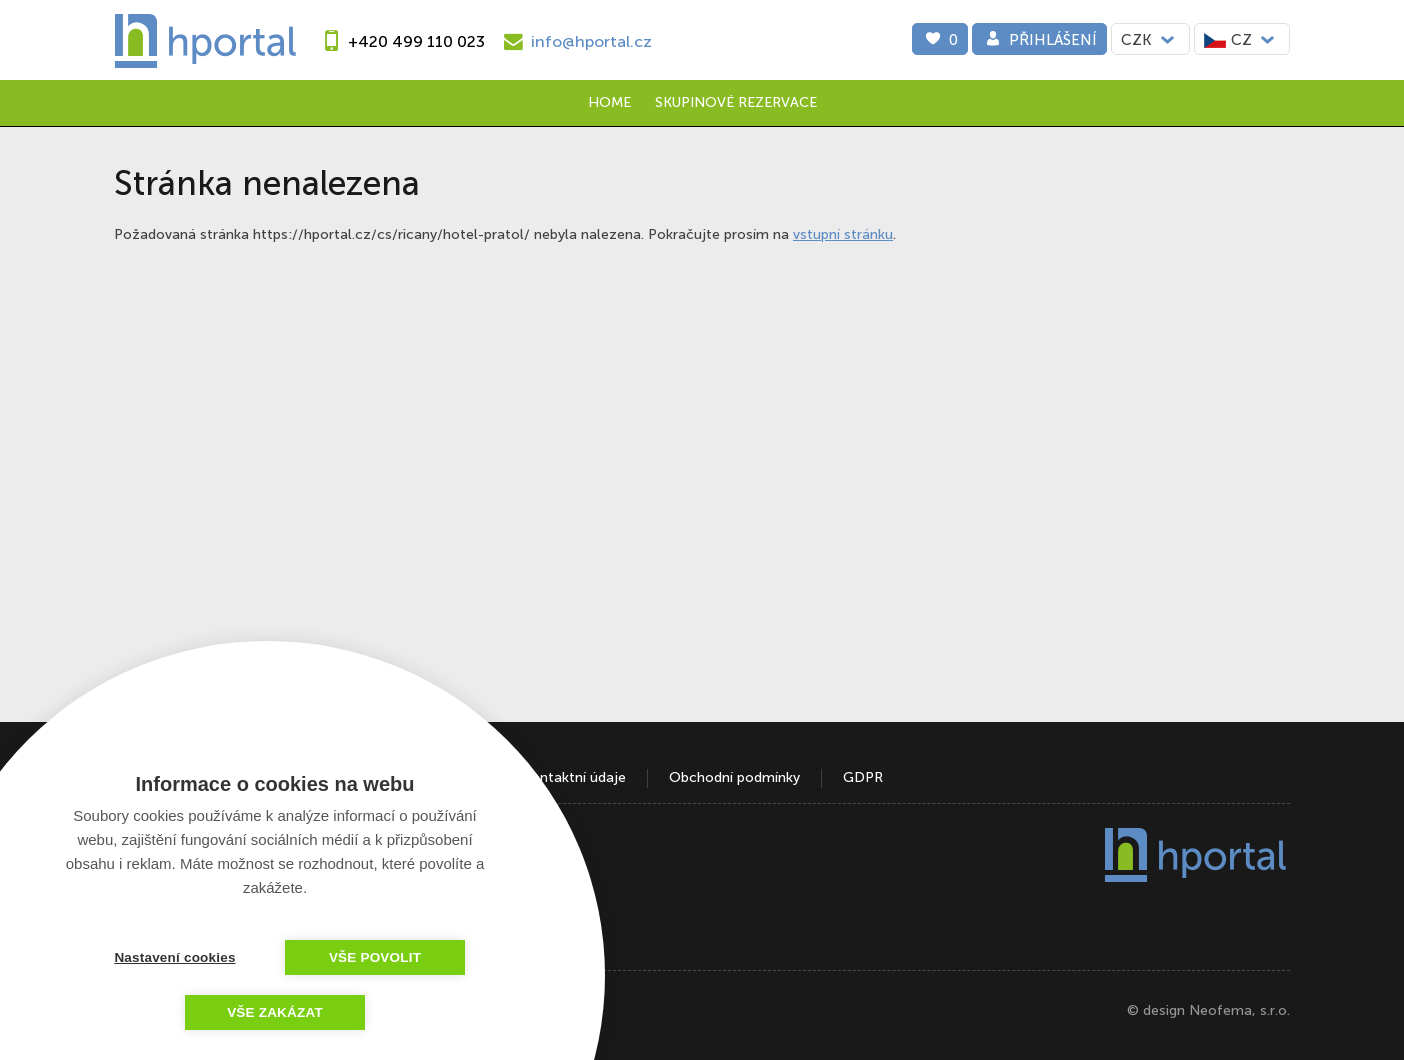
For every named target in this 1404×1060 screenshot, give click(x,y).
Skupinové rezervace (736, 102)
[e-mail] (575, 41)
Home (609, 102)
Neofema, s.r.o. (1239, 1010)
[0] (940, 39)
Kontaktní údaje (574, 777)
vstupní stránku (843, 234)
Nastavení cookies (174, 957)
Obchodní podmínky (734, 777)
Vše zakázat (275, 1012)
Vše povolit (375, 957)
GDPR (863, 777)
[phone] (400, 41)
